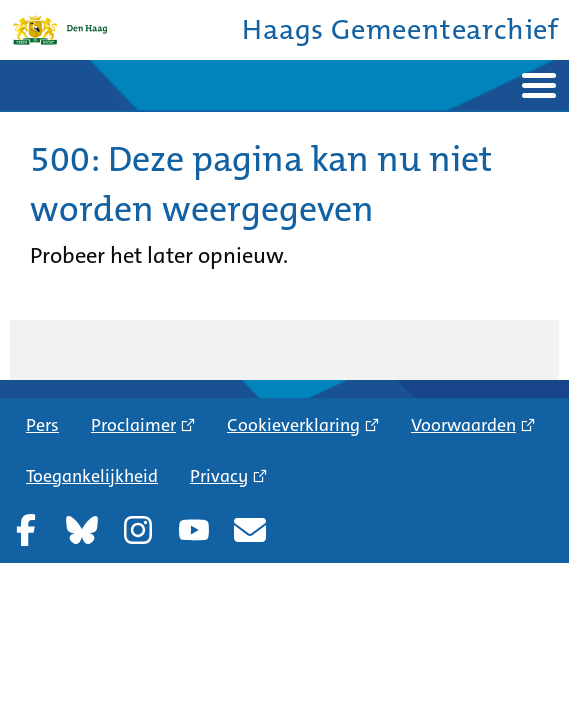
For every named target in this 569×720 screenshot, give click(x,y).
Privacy (219, 476)
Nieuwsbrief (250, 530)
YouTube (194, 530)
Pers (42, 425)
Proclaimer (133, 425)
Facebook (26, 530)
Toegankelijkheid (92, 476)
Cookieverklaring (293, 425)
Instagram (138, 530)
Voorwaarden (463, 425)
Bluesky (82, 530)
